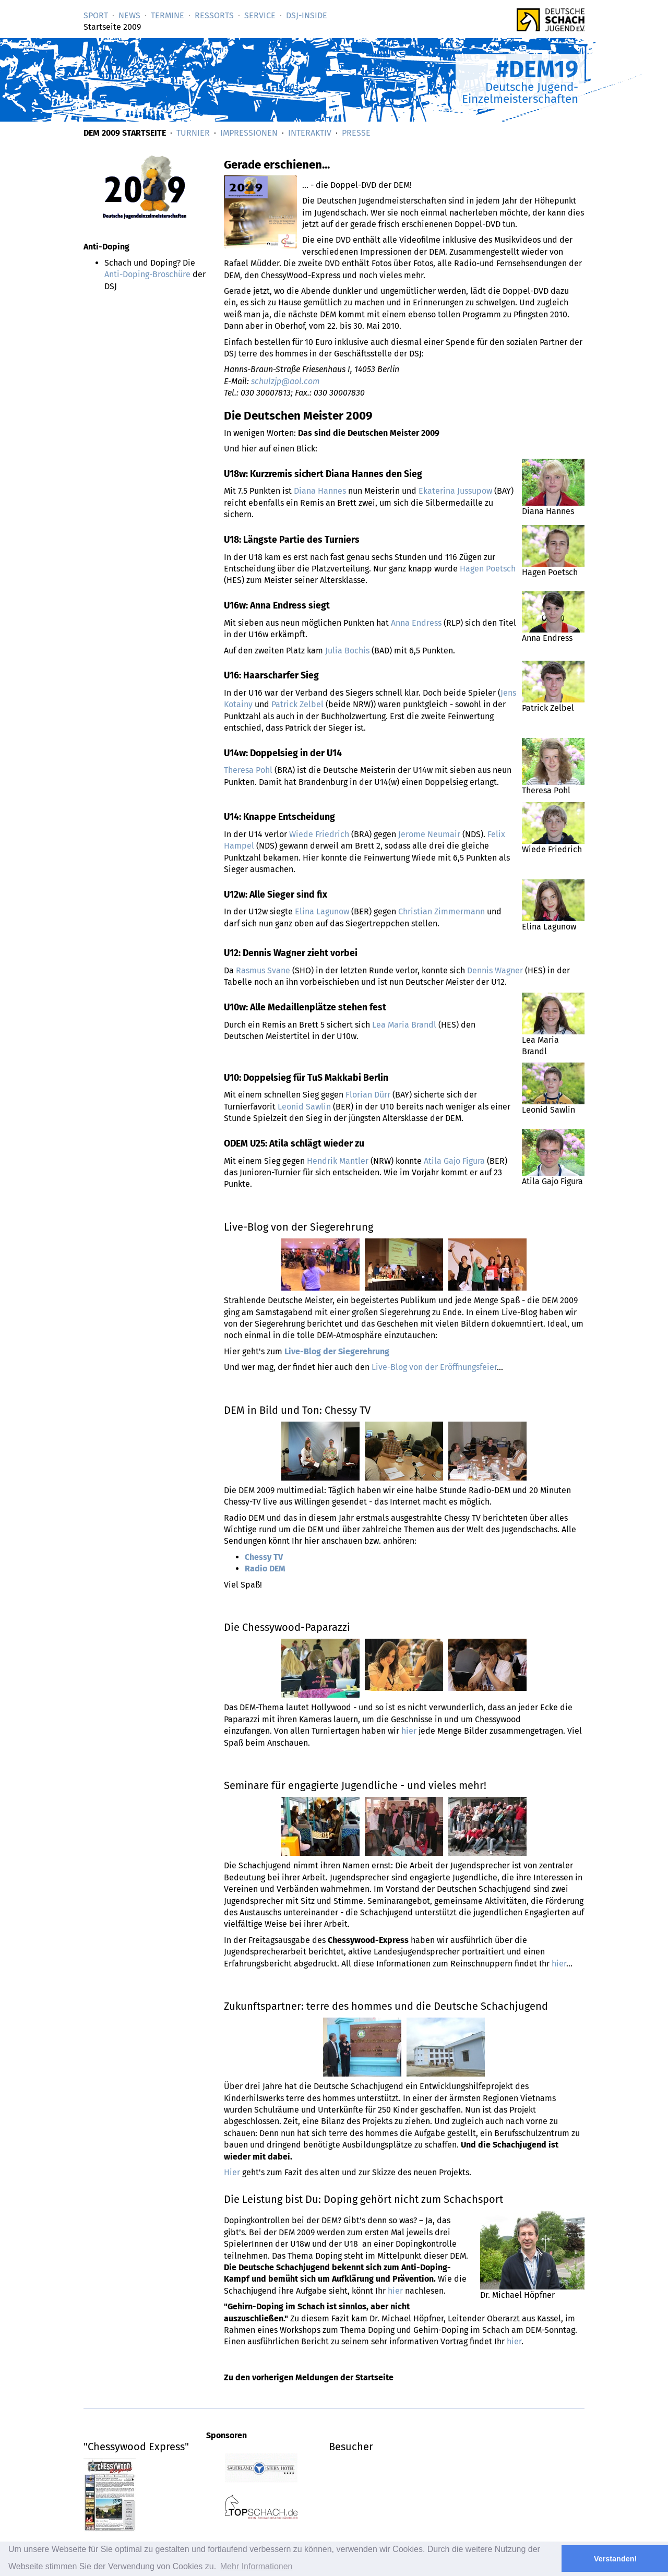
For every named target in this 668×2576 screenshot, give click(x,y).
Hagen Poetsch (488, 569)
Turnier (193, 133)
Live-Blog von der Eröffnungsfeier (434, 1367)
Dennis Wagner (495, 970)
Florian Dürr (367, 1095)
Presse (356, 133)
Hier (232, 2172)
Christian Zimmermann (441, 911)
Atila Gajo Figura (454, 1161)
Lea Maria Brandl (404, 1025)
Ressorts (214, 15)
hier (408, 1731)
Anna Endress (416, 623)
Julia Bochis (347, 650)
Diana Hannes (320, 491)
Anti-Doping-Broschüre (147, 274)
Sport (96, 15)
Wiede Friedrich (319, 834)
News (129, 15)
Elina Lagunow (322, 911)
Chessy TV (264, 1557)
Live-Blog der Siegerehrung (336, 1351)
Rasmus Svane (263, 970)
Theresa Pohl (248, 770)
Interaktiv (309, 133)
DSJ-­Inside (306, 15)
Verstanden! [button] (615, 2559)
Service (260, 15)
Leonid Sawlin (304, 1107)
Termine (167, 15)
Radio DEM (265, 1568)
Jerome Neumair (429, 834)
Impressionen (249, 133)
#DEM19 (537, 69)
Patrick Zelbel (297, 704)
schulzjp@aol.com (285, 381)
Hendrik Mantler (337, 1161)
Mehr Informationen (256, 2566)
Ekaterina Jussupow (455, 491)
